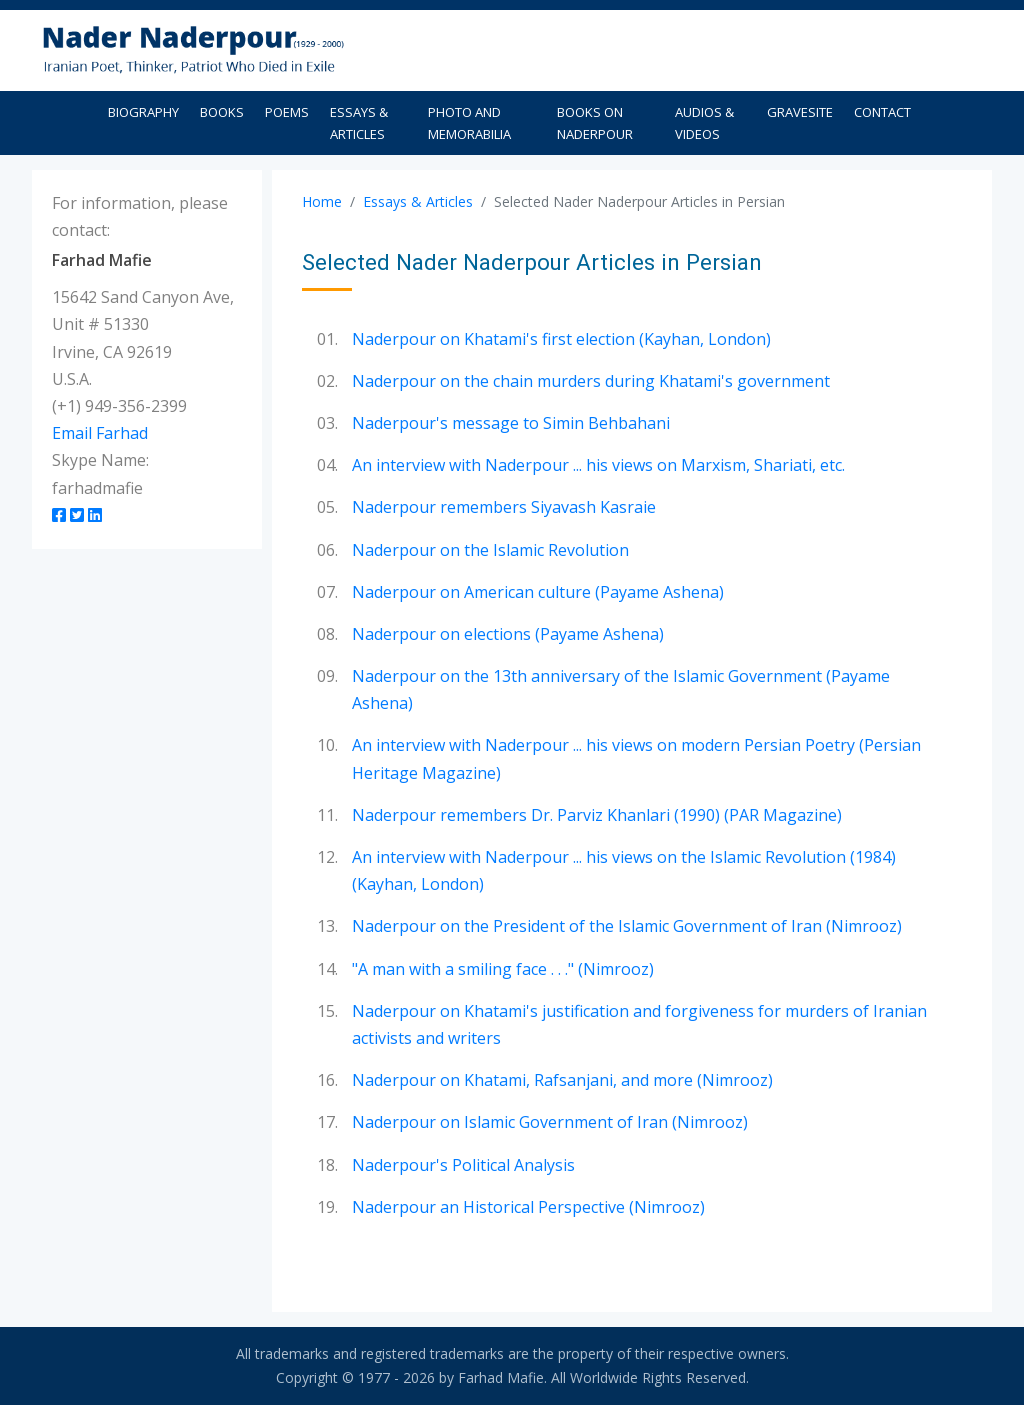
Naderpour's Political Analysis (463, 1165)
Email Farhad (100, 433)
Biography (143, 112)
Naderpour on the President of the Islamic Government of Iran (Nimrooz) (627, 926)
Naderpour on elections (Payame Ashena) (508, 634)
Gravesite (800, 112)
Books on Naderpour (595, 123)
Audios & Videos (704, 123)
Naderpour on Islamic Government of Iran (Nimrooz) (550, 1122)
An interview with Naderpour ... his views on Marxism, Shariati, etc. (598, 465)
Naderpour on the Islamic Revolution (490, 550)
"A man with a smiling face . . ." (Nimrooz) (503, 969)
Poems (287, 112)
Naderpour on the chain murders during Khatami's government (591, 381)
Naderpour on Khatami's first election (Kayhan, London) (561, 339)
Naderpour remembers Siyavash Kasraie (504, 507)
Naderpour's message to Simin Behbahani (511, 423)
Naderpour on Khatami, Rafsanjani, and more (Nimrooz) (562, 1080)
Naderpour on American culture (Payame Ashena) (538, 592)
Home (322, 201)
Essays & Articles (359, 123)
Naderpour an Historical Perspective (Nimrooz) (528, 1207)
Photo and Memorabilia (469, 123)
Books (222, 112)
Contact (882, 112)
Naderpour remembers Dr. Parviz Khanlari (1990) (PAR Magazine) (597, 815)
